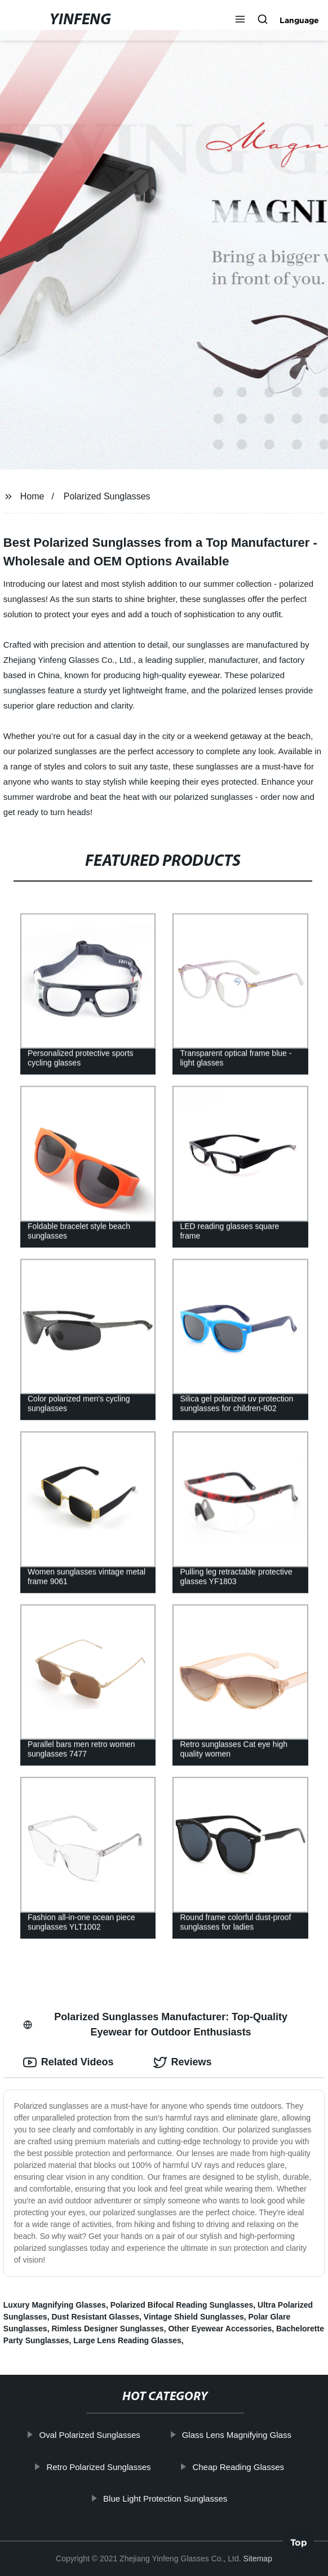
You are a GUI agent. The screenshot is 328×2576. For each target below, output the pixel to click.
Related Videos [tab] (68, 2062)
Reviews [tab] (182, 2062)
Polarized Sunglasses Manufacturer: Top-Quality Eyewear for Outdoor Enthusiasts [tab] (155, 2024)
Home (32, 496)
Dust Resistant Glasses (95, 2316)
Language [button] (299, 20)
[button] (240, 20)
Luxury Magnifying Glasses (54, 2304)
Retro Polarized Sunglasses (110, 2467)
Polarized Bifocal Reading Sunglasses (182, 2304)
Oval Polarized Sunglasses (101, 2435)
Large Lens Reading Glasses (127, 2340)
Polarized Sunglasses (107, 496)
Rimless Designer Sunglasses (107, 2328)
